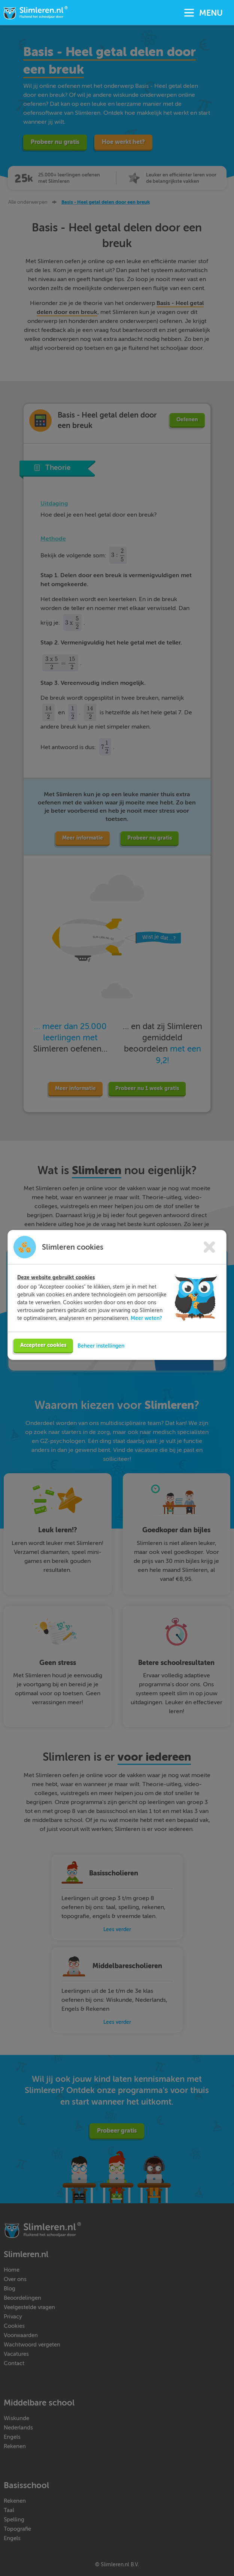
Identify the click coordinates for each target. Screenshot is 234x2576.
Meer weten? (146, 1318)
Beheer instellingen (101, 1345)
